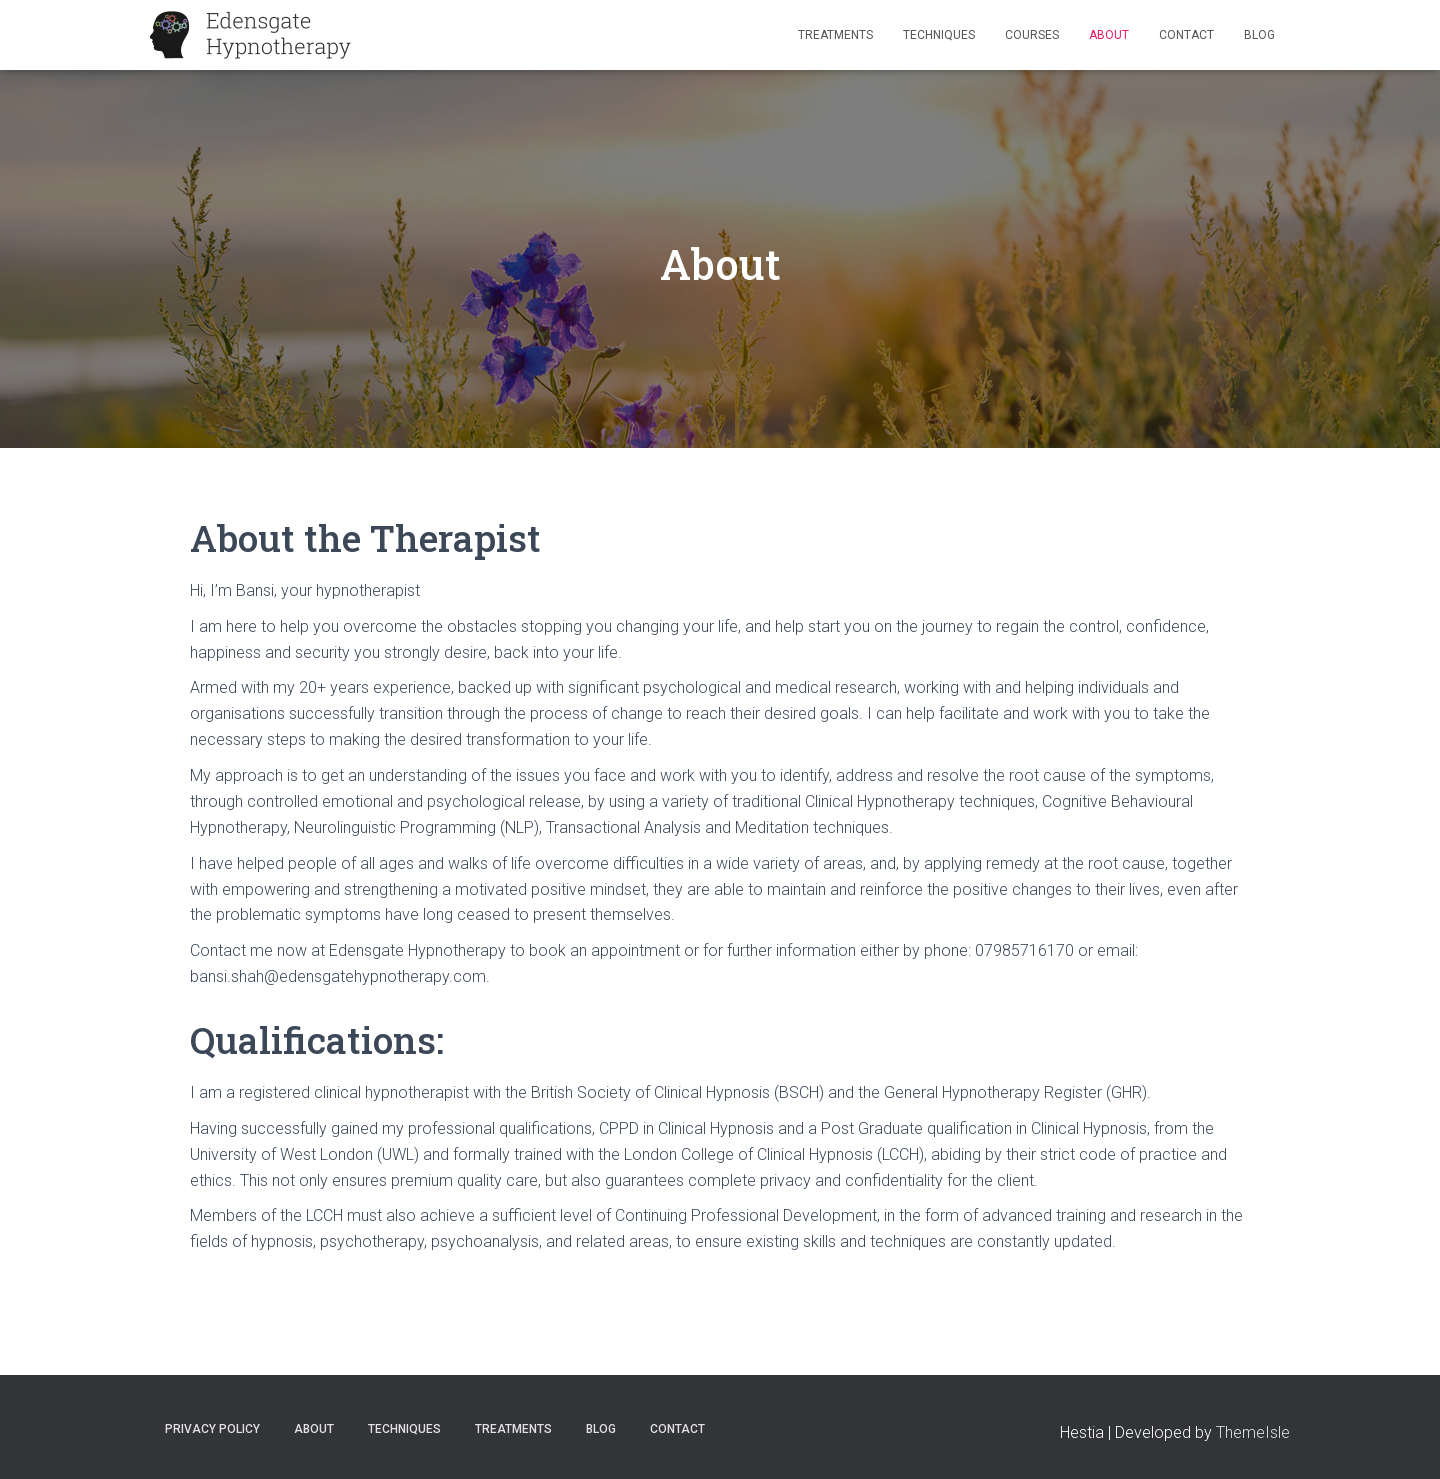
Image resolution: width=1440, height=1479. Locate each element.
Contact (1186, 35)
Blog (1259, 35)
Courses (1032, 35)
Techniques (939, 35)
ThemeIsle (1253, 1432)
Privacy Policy (212, 1429)
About (1109, 35)
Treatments (835, 35)
